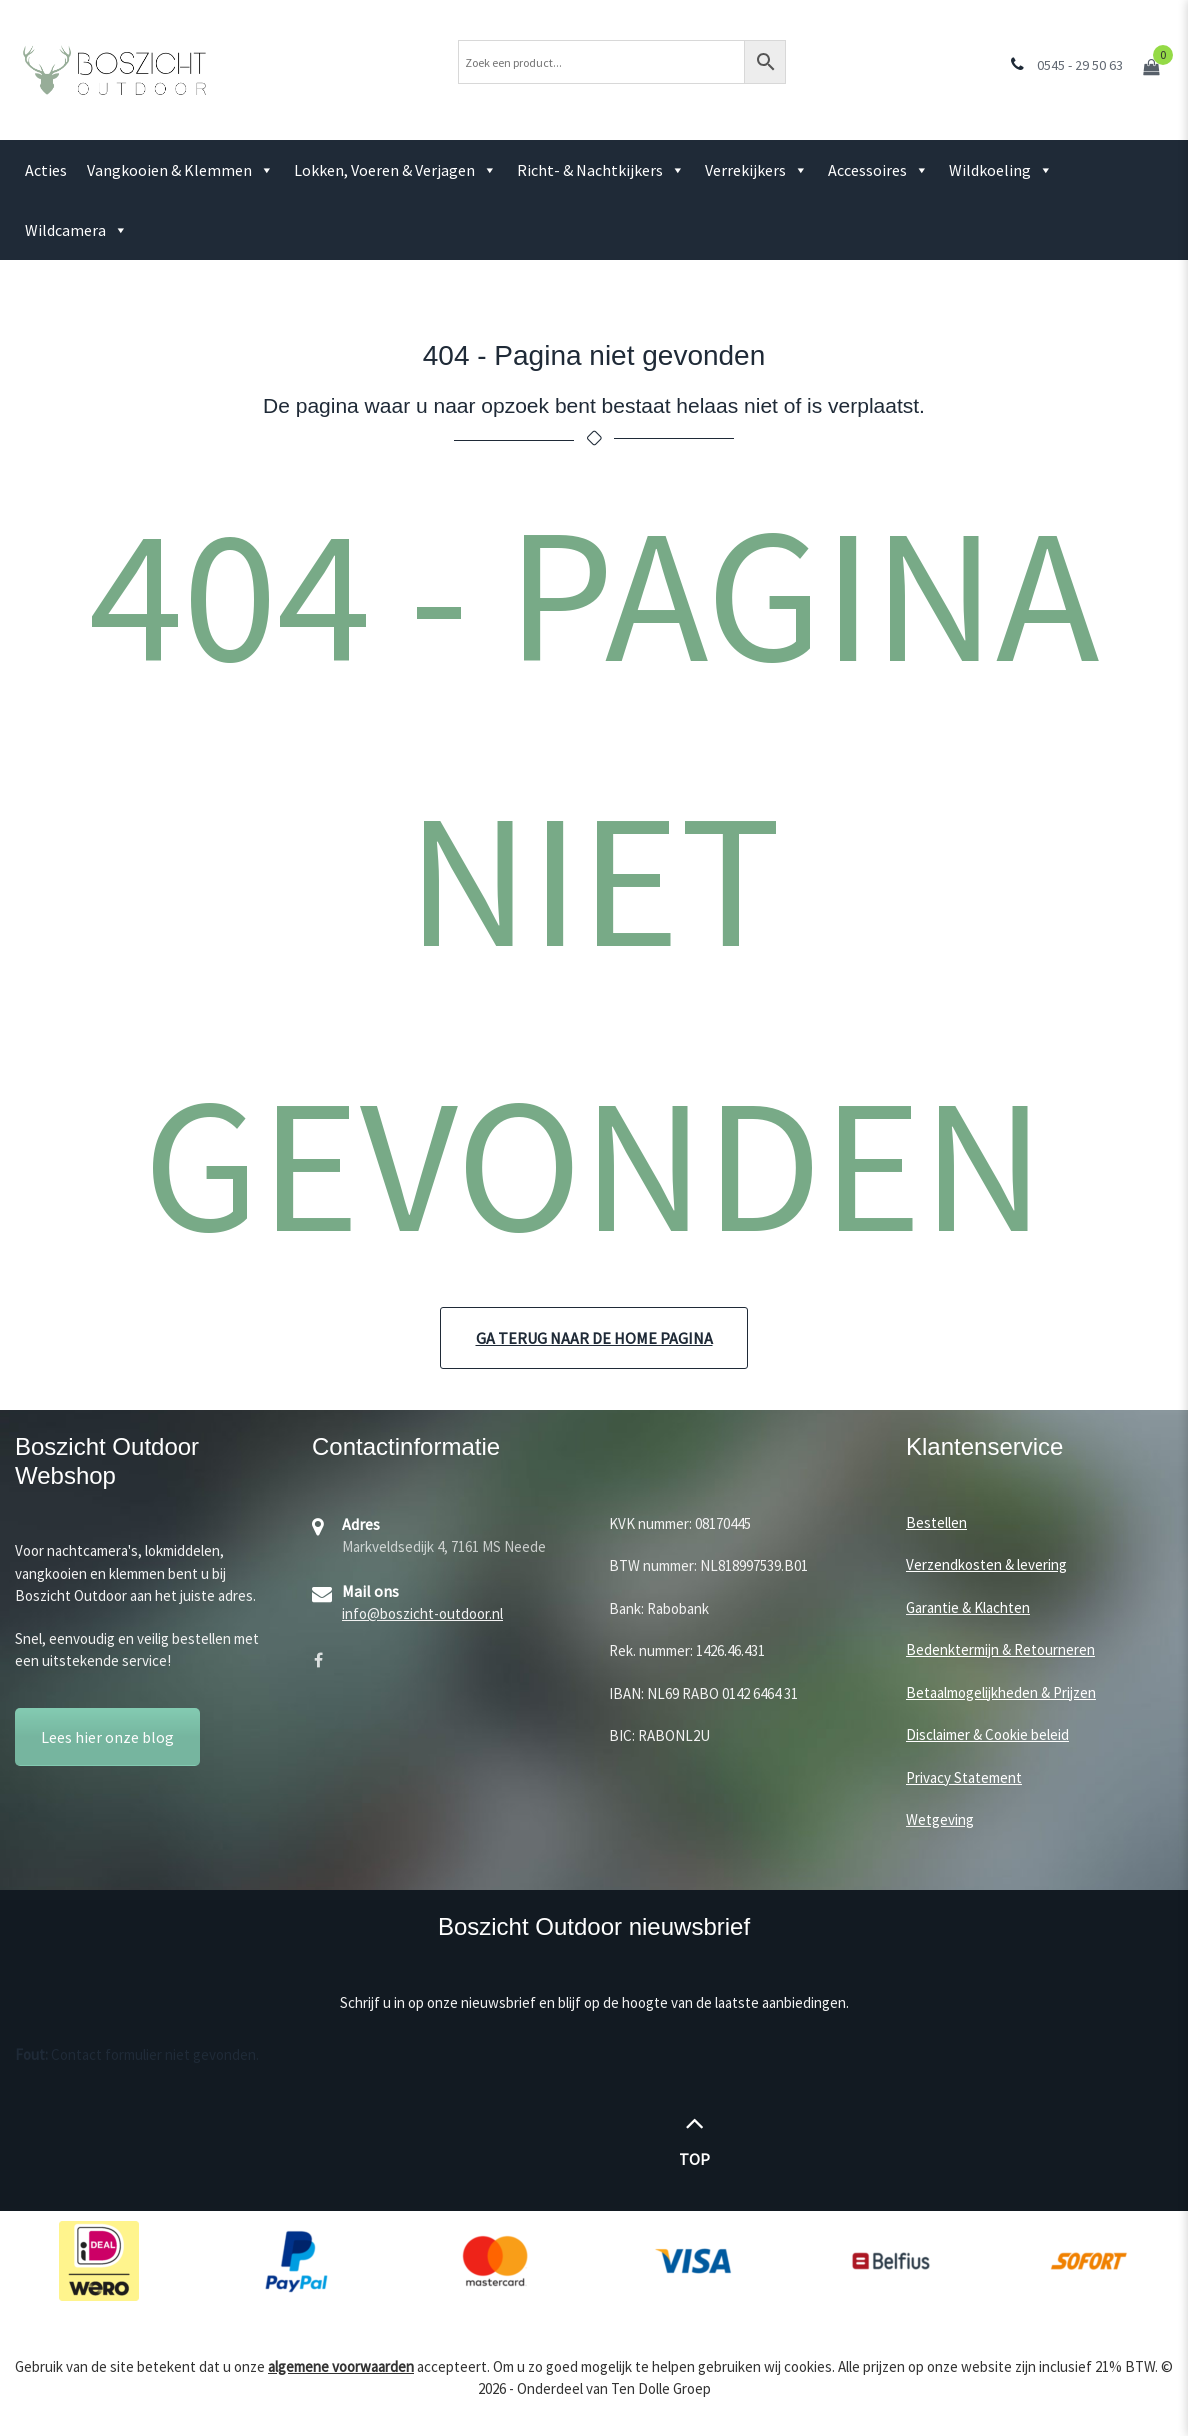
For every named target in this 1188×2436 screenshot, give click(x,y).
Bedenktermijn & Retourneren (1000, 1649)
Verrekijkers (756, 170)
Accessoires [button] (878, 170)
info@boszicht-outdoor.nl (422, 1613)
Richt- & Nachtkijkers (601, 170)
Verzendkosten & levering (986, 1564)
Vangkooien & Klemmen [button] (180, 170)
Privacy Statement (964, 1777)
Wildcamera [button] (76, 230)
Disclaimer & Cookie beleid (987, 1734)
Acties (46, 170)
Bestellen (936, 1522)
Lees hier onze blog (107, 1737)
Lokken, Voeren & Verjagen (395, 170)
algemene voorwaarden (341, 2366)
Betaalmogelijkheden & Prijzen (1001, 1692)
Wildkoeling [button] (1001, 170)
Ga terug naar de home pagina (594, 1338)
